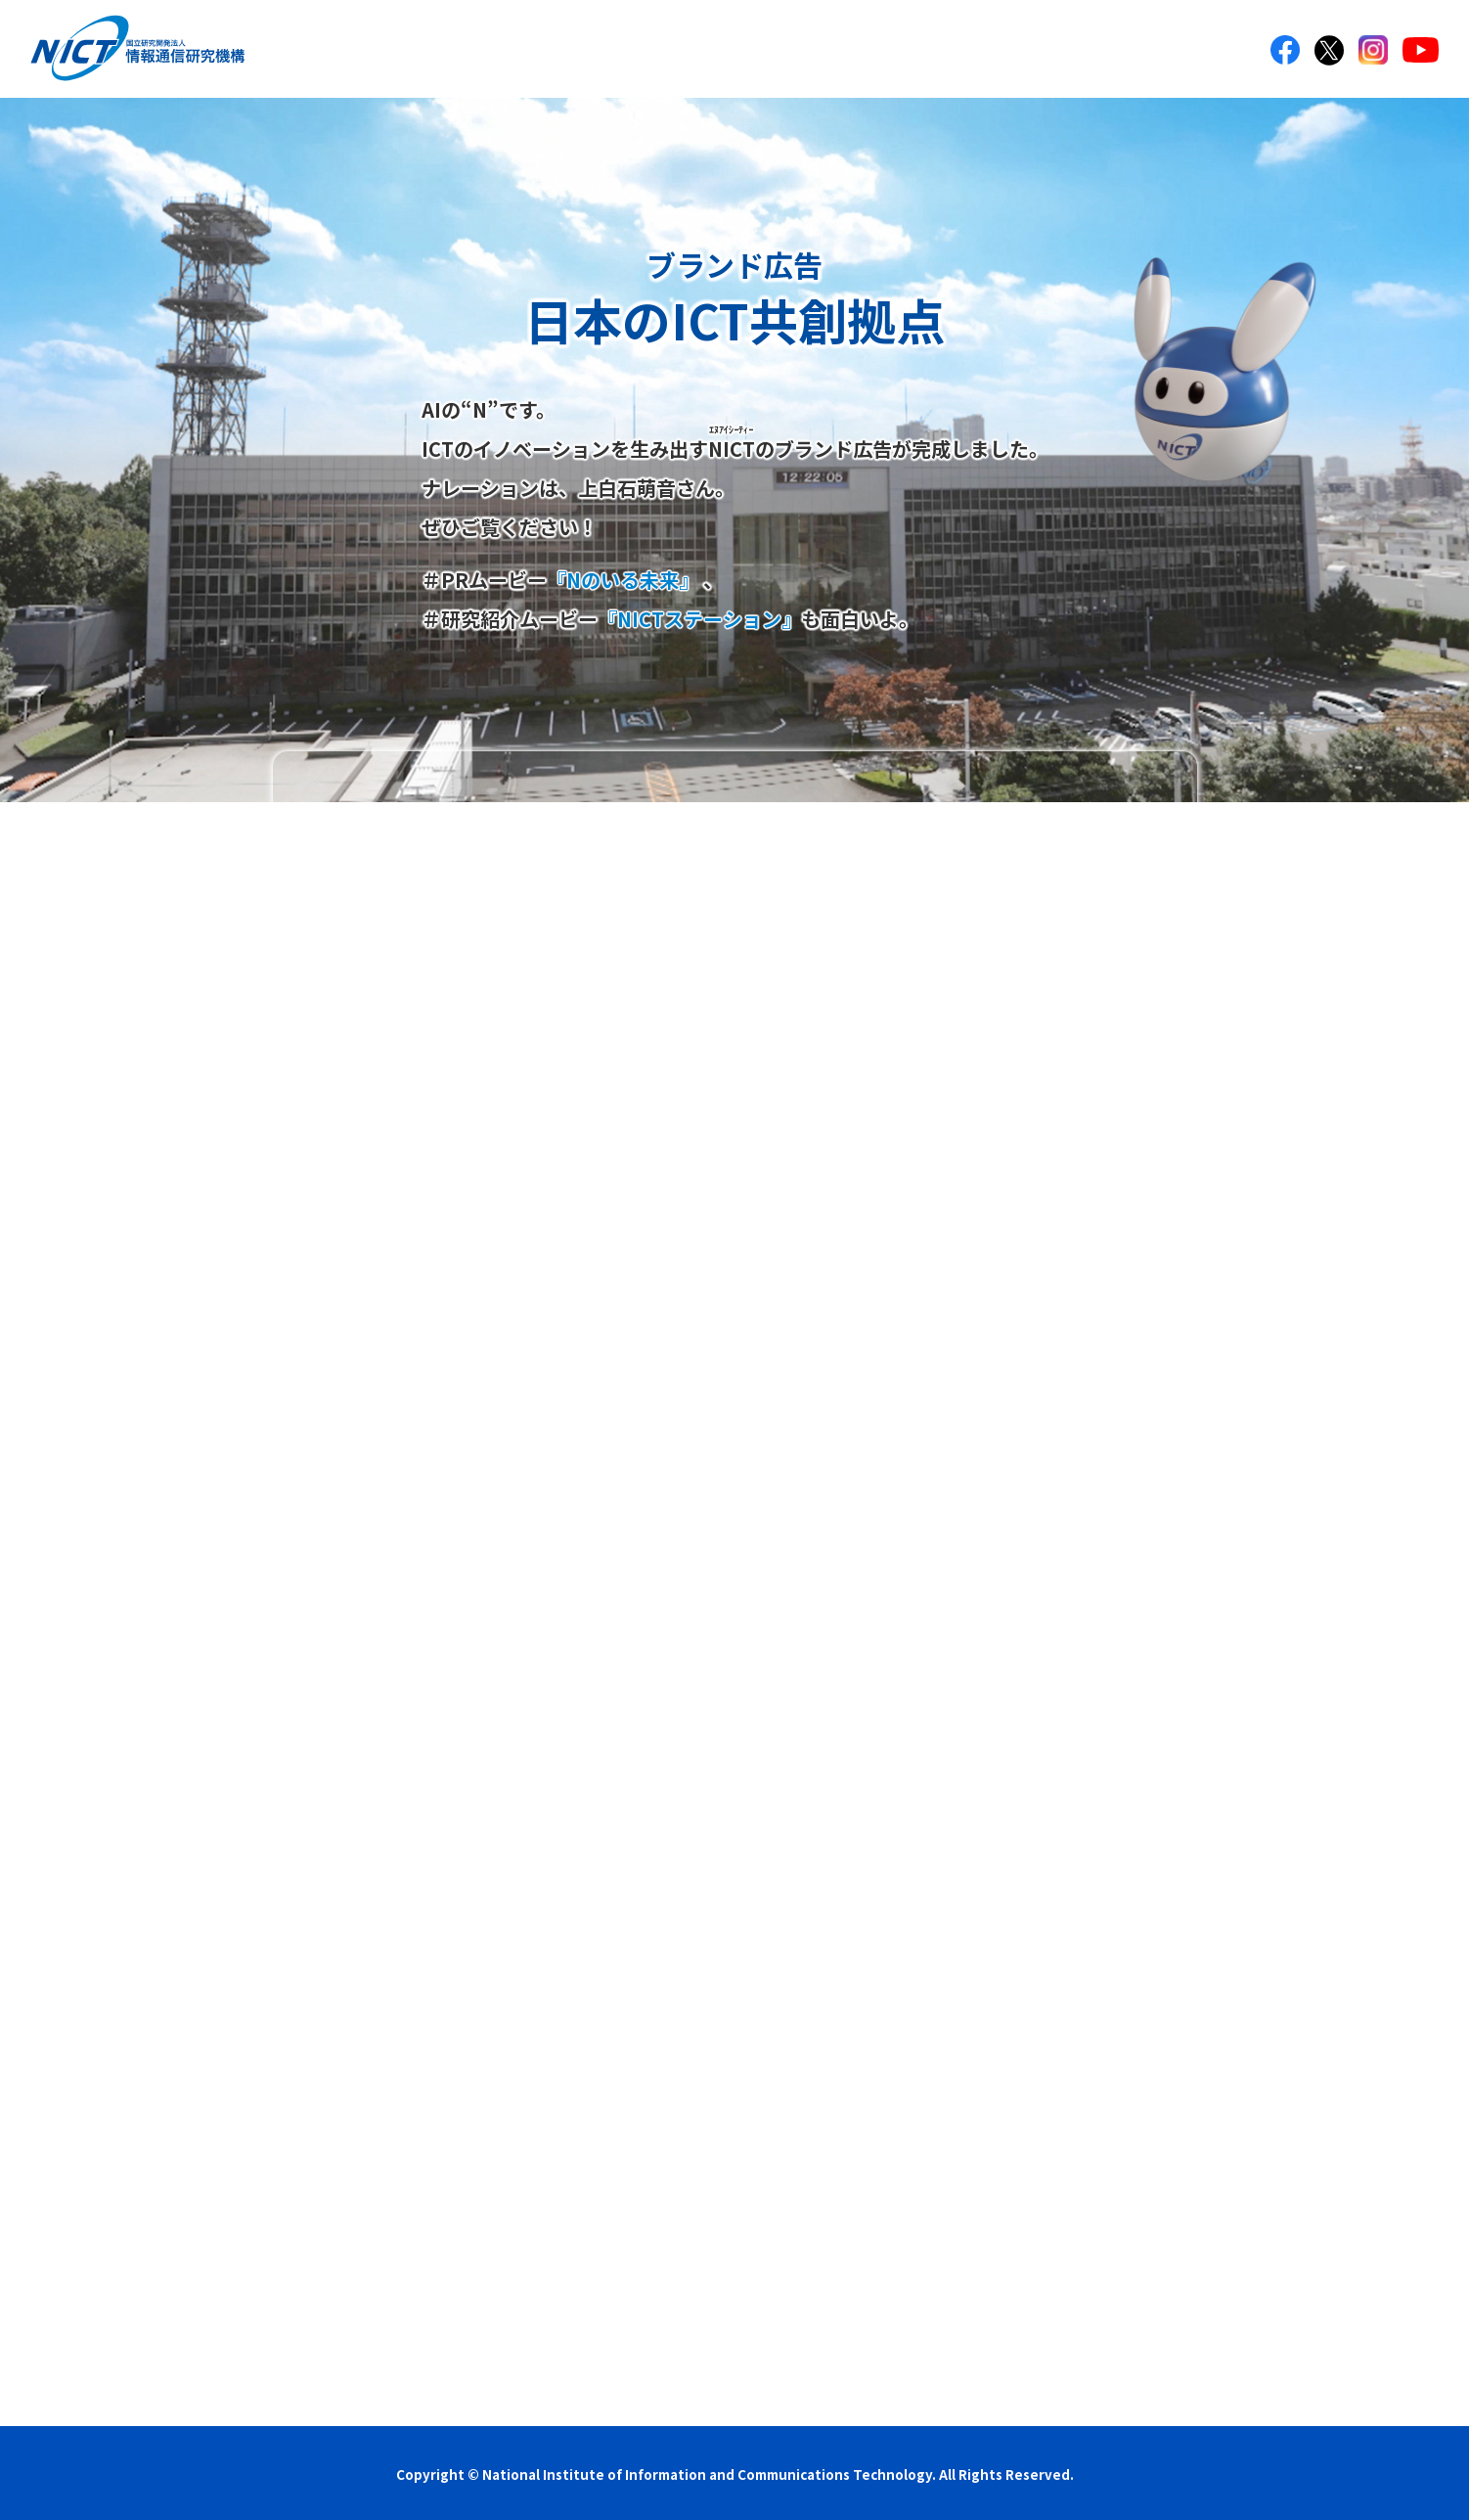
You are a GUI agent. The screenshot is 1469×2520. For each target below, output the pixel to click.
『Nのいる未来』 (622, 579)
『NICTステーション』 (699, 619)
